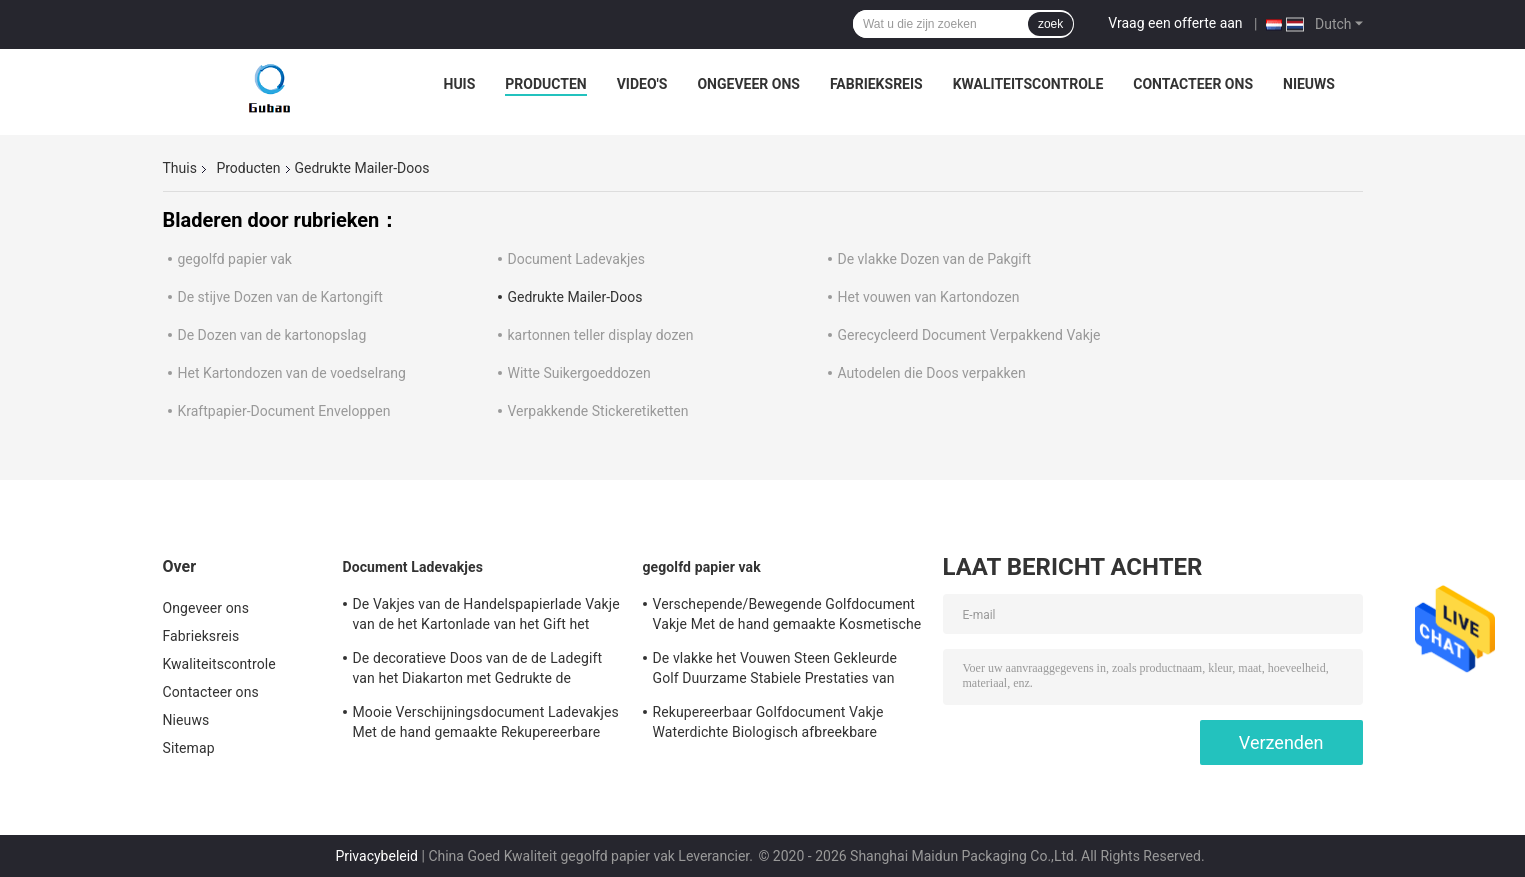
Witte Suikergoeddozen (579, 373)
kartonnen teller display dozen (601, 335)
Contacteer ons (1193, 84)
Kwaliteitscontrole (1028, 84)
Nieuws (1309, 84)
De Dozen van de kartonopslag (272, 335)
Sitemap (189, 748)
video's (642, 84)
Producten (545, 84)
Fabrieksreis (876, 84)
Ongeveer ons (748, 84)
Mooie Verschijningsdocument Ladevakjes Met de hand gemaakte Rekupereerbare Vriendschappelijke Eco (486, 725)
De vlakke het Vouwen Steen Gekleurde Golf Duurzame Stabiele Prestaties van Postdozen (775, 671)
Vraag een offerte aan (1175, 23)
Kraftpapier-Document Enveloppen (284, 411)
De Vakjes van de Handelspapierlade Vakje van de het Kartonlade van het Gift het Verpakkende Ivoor (486, 617)
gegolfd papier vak (235, 259)
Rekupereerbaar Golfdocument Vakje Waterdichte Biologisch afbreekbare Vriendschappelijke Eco (768, 725)
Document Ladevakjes (576, 259)
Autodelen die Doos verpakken (932, 373)
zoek (1050, 24)
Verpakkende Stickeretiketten (598, 411)
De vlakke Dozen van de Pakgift (935, 259)
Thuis (180, 168)
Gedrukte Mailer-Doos (575, 297)
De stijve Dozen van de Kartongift (280, 297)
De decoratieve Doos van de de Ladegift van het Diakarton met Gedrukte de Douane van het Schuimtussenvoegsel (478, 671)
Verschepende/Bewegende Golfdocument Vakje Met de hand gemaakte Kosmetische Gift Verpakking (787, 617)
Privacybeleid (376, 856)
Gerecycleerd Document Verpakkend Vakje (969, 335)
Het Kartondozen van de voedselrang (292, 373)
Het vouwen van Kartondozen (929, 297)
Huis (460, 84)
